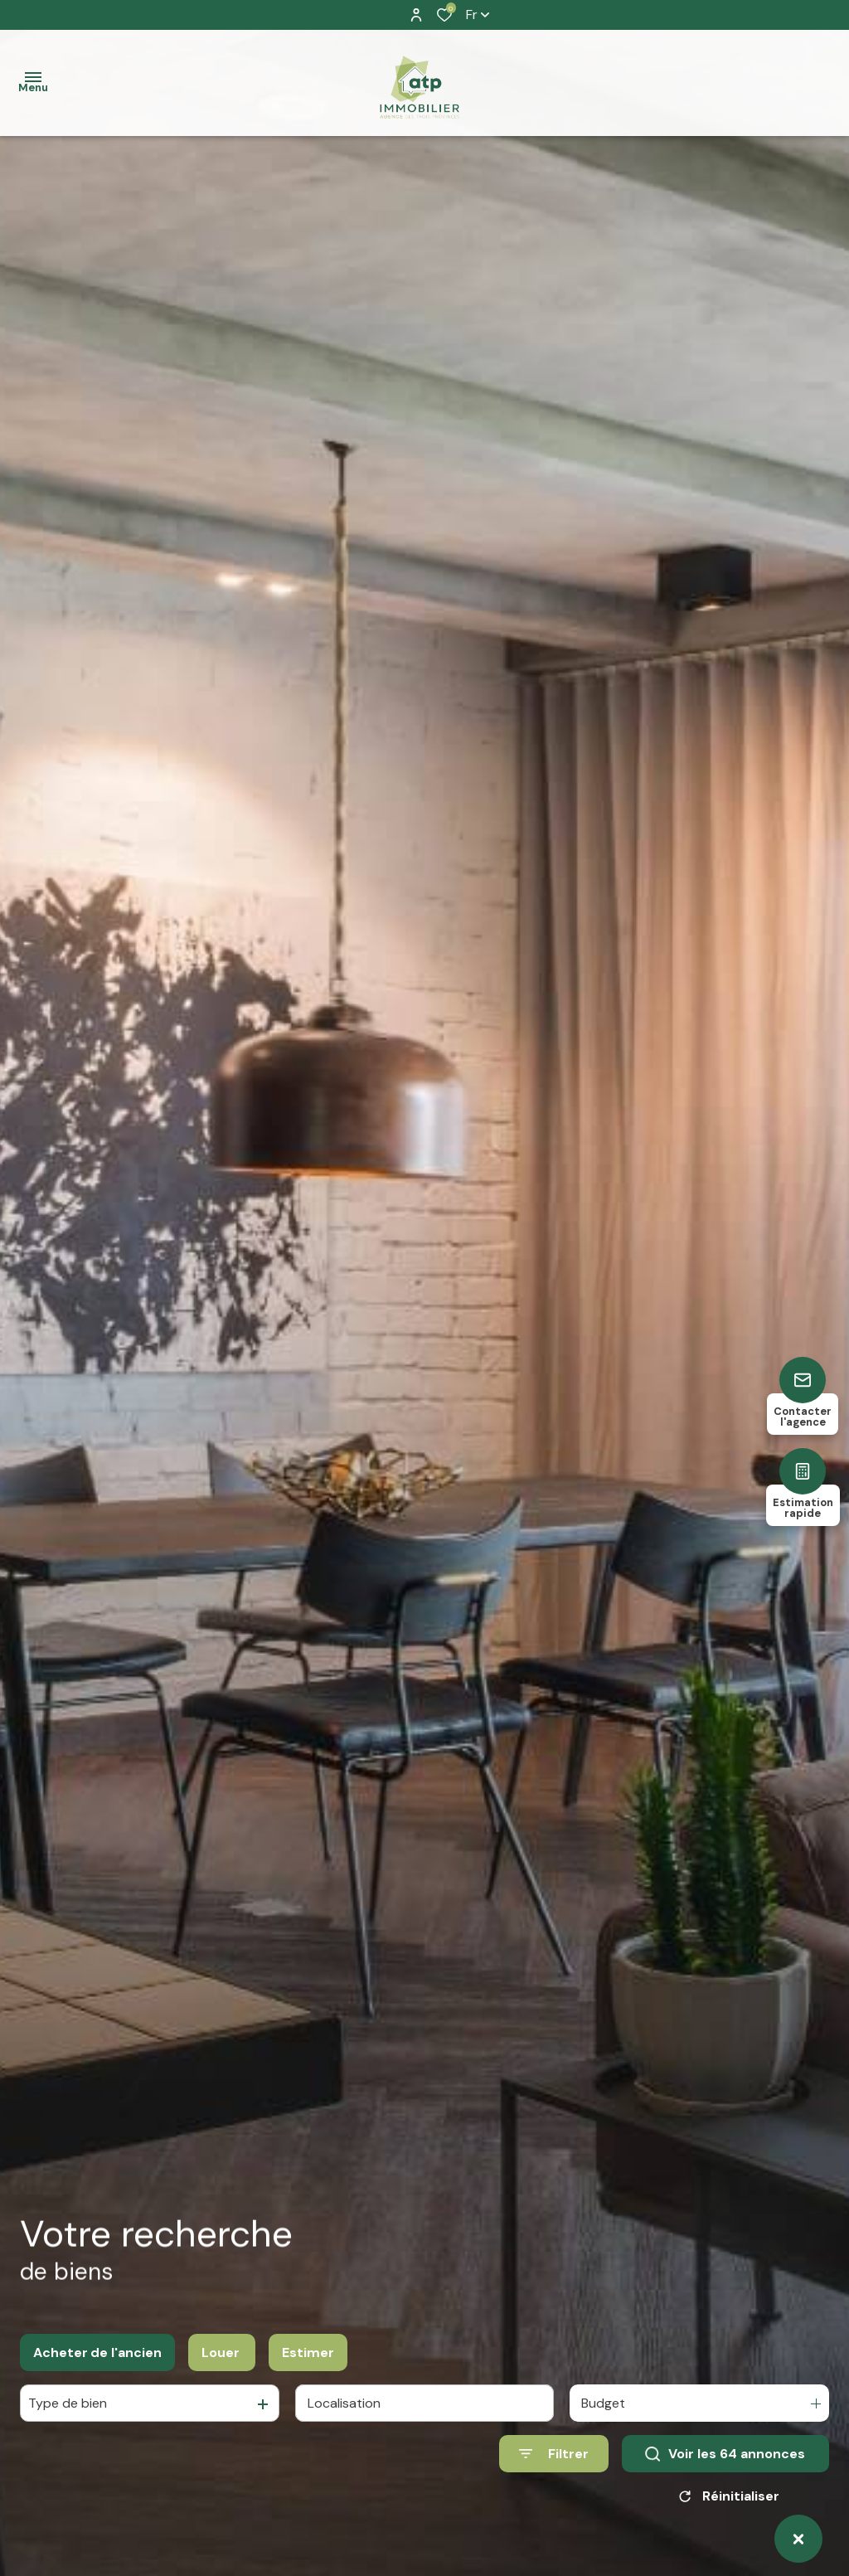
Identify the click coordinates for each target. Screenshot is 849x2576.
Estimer (308, 2352)
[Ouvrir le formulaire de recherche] (554, 2453)
